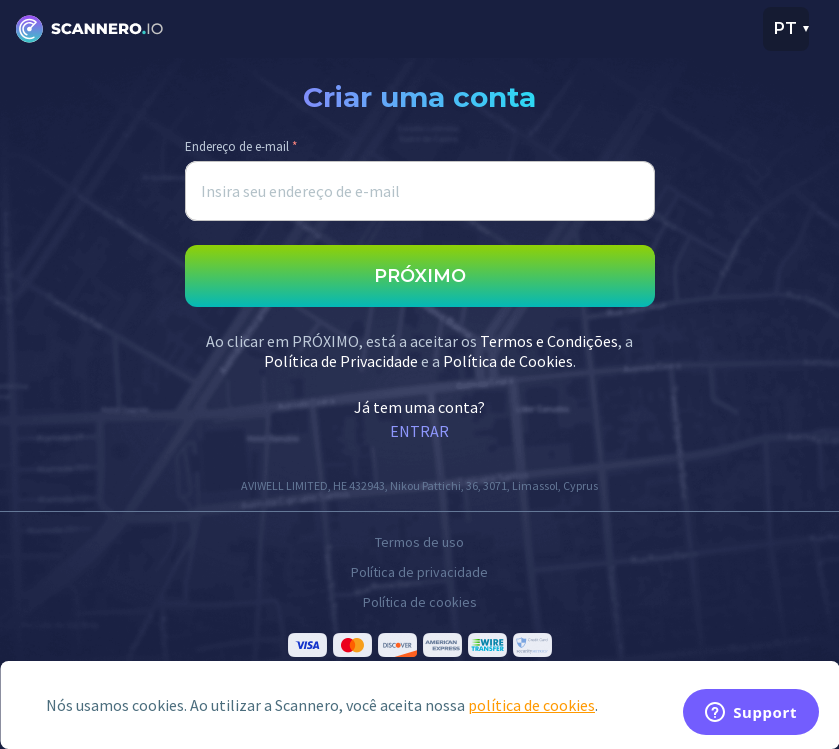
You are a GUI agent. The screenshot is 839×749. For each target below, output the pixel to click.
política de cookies (531, 705)
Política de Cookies (508, 361)
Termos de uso (419, 542)
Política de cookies (420, 602)
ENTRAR (419, 431)
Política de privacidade (419, 572)
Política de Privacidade (341, 361)
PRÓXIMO (420, 276)
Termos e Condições (549, 341)
